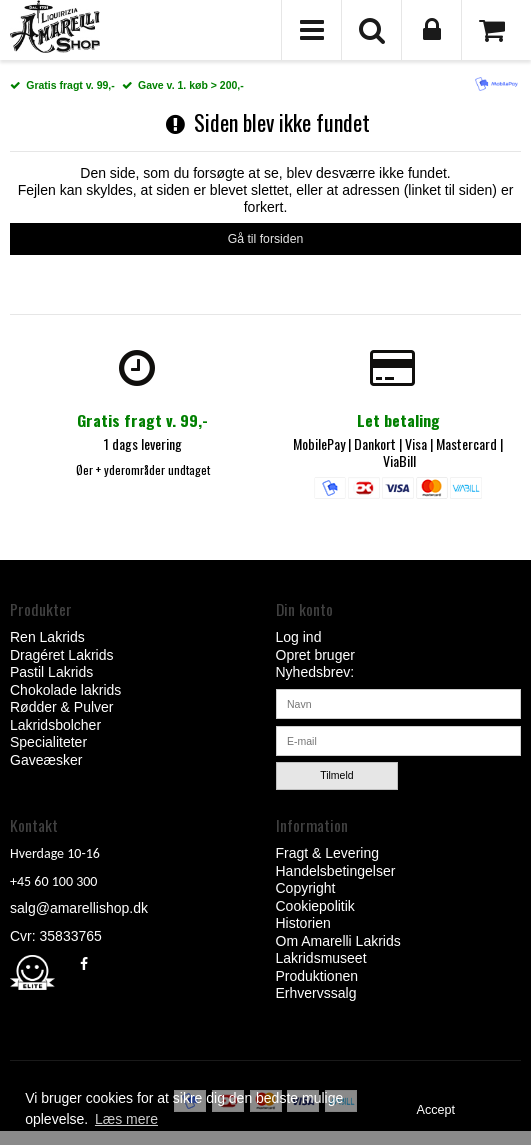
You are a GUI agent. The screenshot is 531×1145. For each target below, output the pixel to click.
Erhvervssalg (316, 993)
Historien (303, 923)
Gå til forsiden (266, 239)
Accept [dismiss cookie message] (436, 1110)
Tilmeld (336, 775)
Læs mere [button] (126, 1119)
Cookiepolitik (315, 906)
